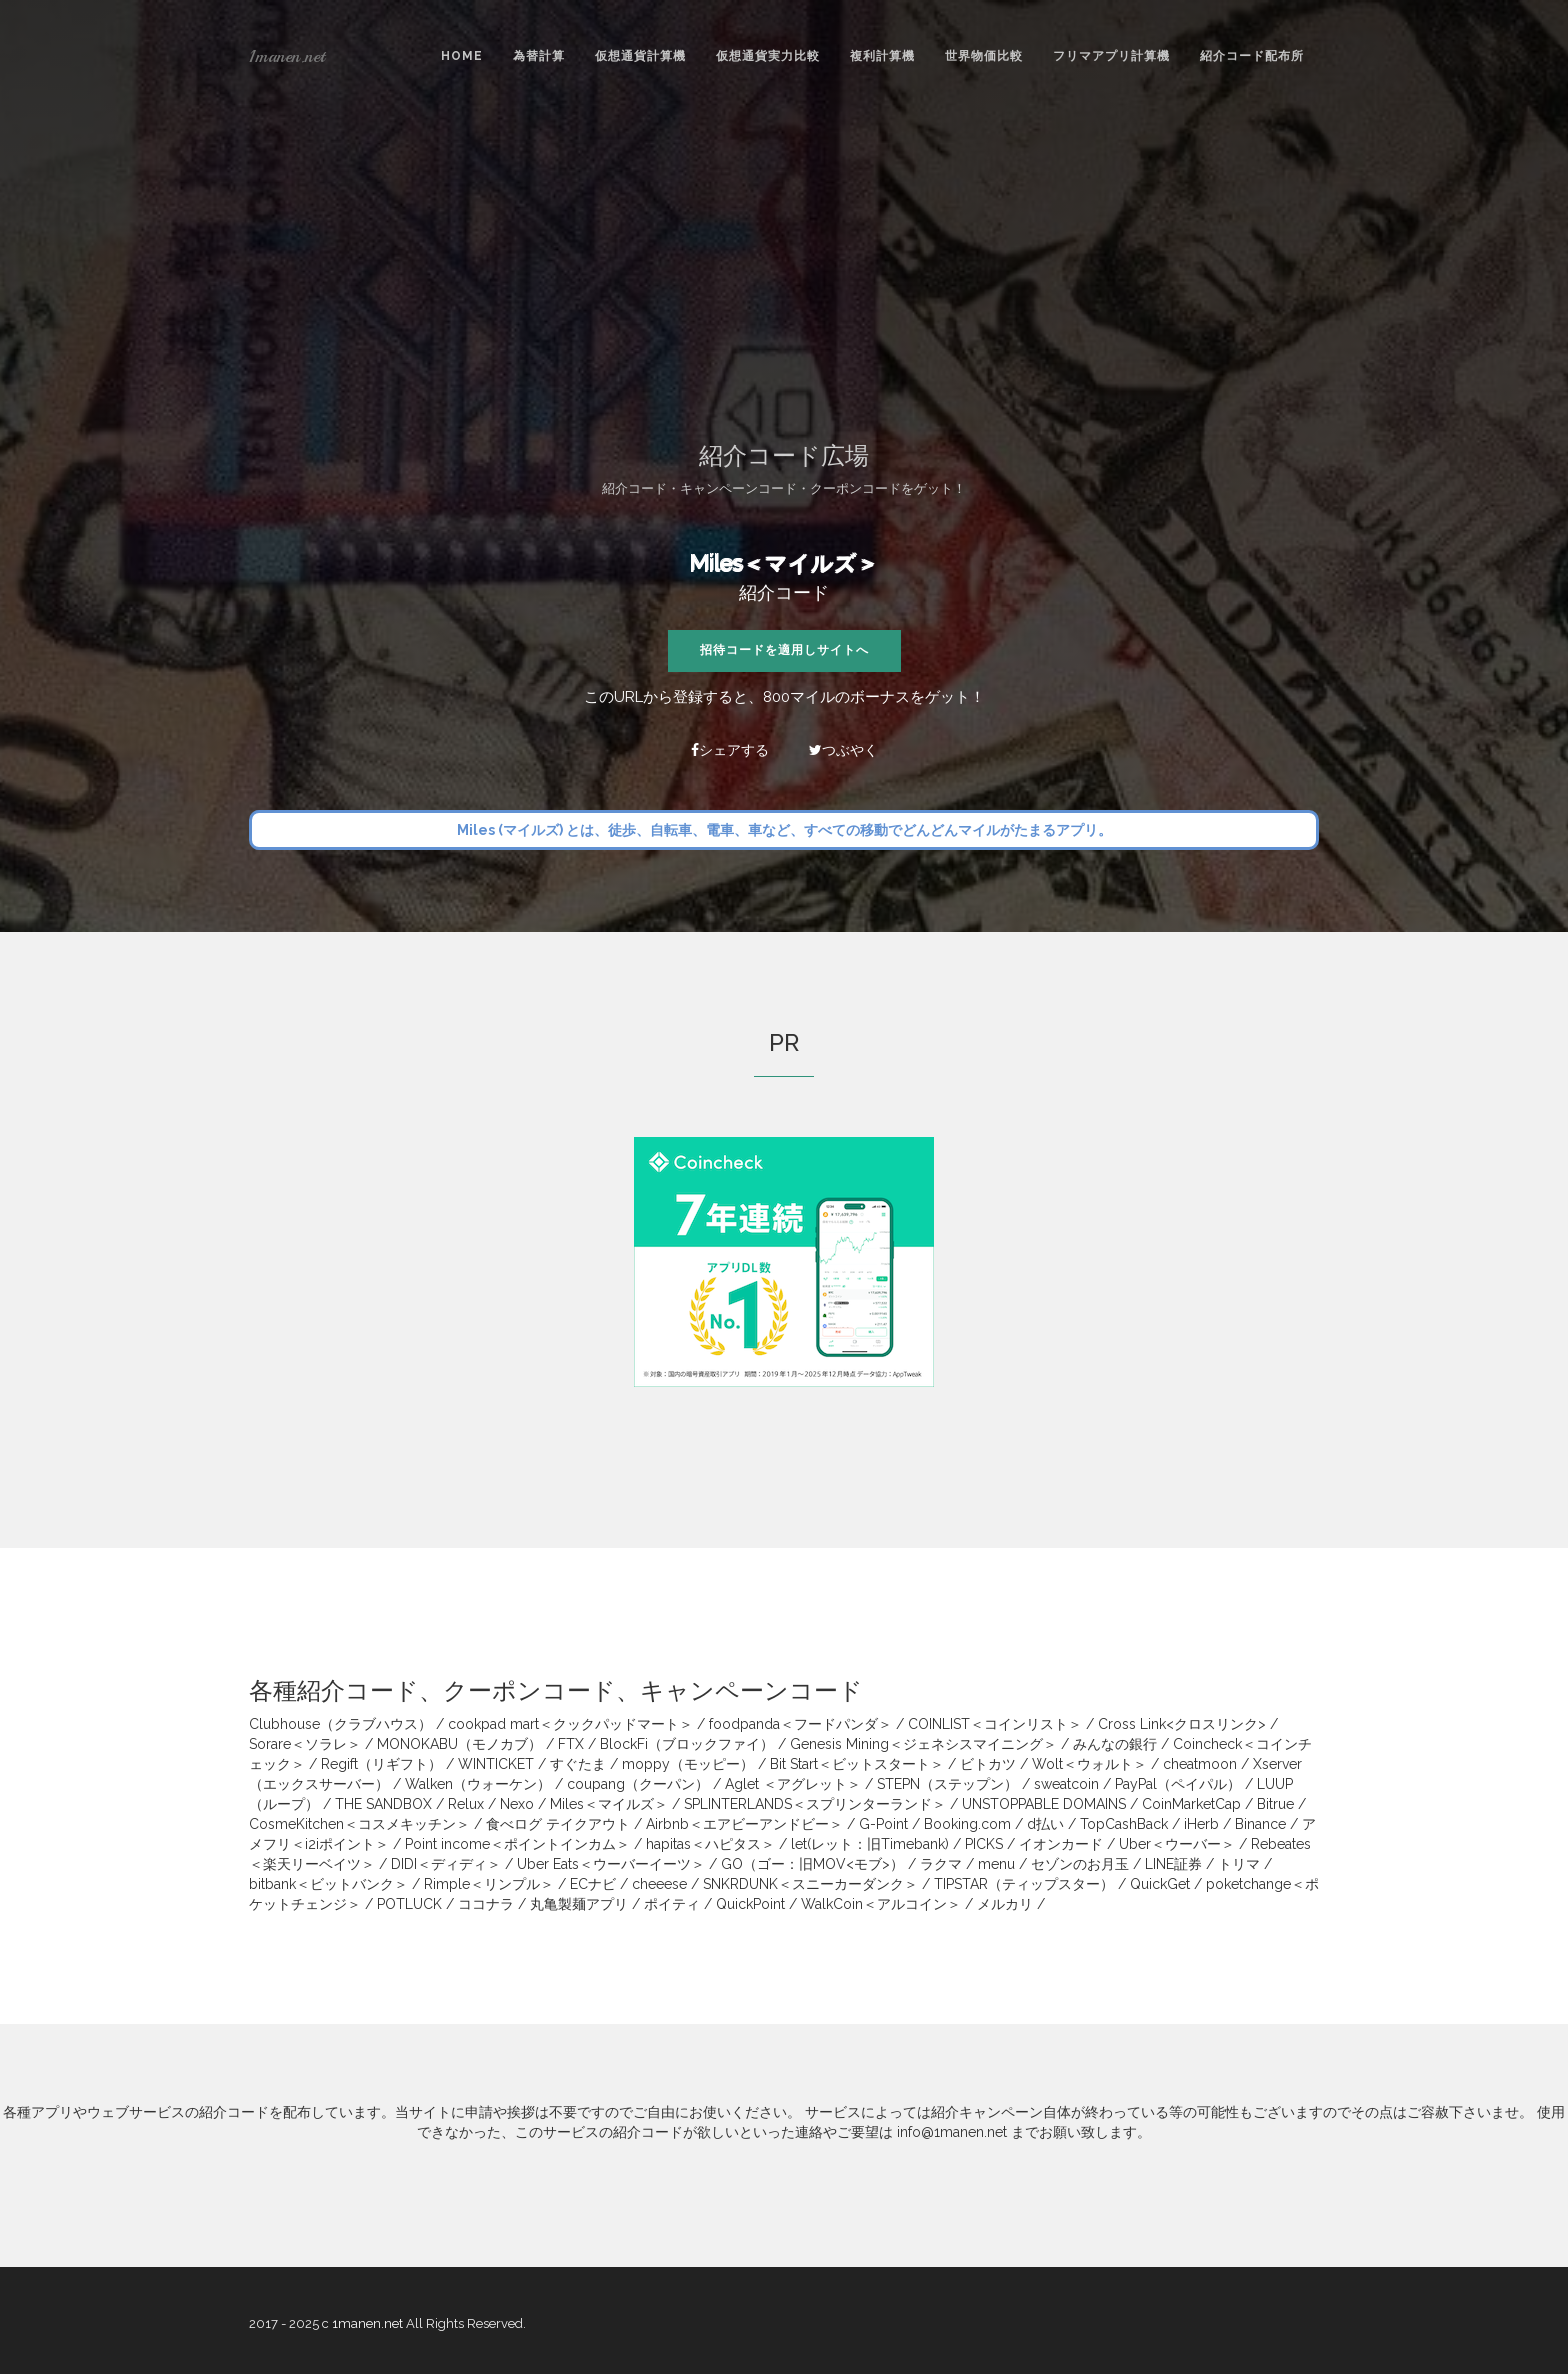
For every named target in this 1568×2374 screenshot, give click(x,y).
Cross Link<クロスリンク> (1182, 1724)
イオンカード (1061, 1844)
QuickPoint (750, 1904)
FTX (571, 1744)
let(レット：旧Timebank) (870, 1844)
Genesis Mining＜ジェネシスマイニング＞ (923, 1744)
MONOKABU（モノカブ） (459, 1744)
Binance (1260, 1824)
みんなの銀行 (1115, 1744)
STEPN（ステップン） (947, 1784)
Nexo (517, 1804)
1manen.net (287, 56)
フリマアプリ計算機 (1111, 56)
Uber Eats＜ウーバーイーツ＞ (611, 1864)
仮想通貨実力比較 (768, 56)
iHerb (1201, 1824)
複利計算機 (882, 56)
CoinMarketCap (1191, 1804)
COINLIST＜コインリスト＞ (995, 1724)
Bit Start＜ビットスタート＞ (857, 1764)
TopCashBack (1124, 1824)
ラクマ (941, 1864)
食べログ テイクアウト (558, 1824)
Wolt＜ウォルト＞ (1089, 1764)
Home (462, 56)
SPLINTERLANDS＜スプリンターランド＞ (815, 1804)
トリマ (1239, 1864)
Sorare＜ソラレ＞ (305, 1744)
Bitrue (1275, 1804)
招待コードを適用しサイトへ (784, 650)
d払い (1045, 1824)
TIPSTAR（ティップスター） (1024, 1884)
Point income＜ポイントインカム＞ (517, 1844)
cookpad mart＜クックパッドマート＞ (570, 1724)
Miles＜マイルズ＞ (784, 563)
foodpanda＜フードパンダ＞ (800, 1724)
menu (996, 1864)
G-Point (883, 1824)
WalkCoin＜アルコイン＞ (881, 1904)
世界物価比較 (984, 56)
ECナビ (593, 1884)
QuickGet (1160, 1884)
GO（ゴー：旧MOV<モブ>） (812, 1864)
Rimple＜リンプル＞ (489, 1884)
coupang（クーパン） (638, 1784)
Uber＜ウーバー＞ (1177, 1844)
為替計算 (539, 56)
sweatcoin (1066, 1784)
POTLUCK (409, 1904)
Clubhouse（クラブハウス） (340, 1724)
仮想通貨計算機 (640, 56)
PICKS (984, 1844)
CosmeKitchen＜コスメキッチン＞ (359, 1824)
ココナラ (486, 1904)
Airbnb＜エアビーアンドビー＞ (744, 1824)
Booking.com (967, 1824)
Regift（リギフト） (381, 1764)
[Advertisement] (784, 263)
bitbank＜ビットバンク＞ (328, 1884)
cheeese (659, 1884)
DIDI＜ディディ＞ (446, 1864)
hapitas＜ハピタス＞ (710, 1844)
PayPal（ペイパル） (1178, 1784)
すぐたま (578, 1764)
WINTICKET (496, 1764)
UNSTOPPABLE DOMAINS (1044, 1804)
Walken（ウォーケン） (478, 1784)
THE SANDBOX (383, 1804)
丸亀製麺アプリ (579, 1904)
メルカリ (1005, 1904)
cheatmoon (1200, 1764)
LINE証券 (1173, 1864)
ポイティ (672, 1904)
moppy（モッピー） (688, 1764)
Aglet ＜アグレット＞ (793, 1784)
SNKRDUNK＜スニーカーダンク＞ (810, 1884)
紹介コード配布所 (1252, 56)
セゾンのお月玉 (1080, 1864)
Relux (466, 1804)
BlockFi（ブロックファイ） (687, 1744)
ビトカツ (988, 1764)
